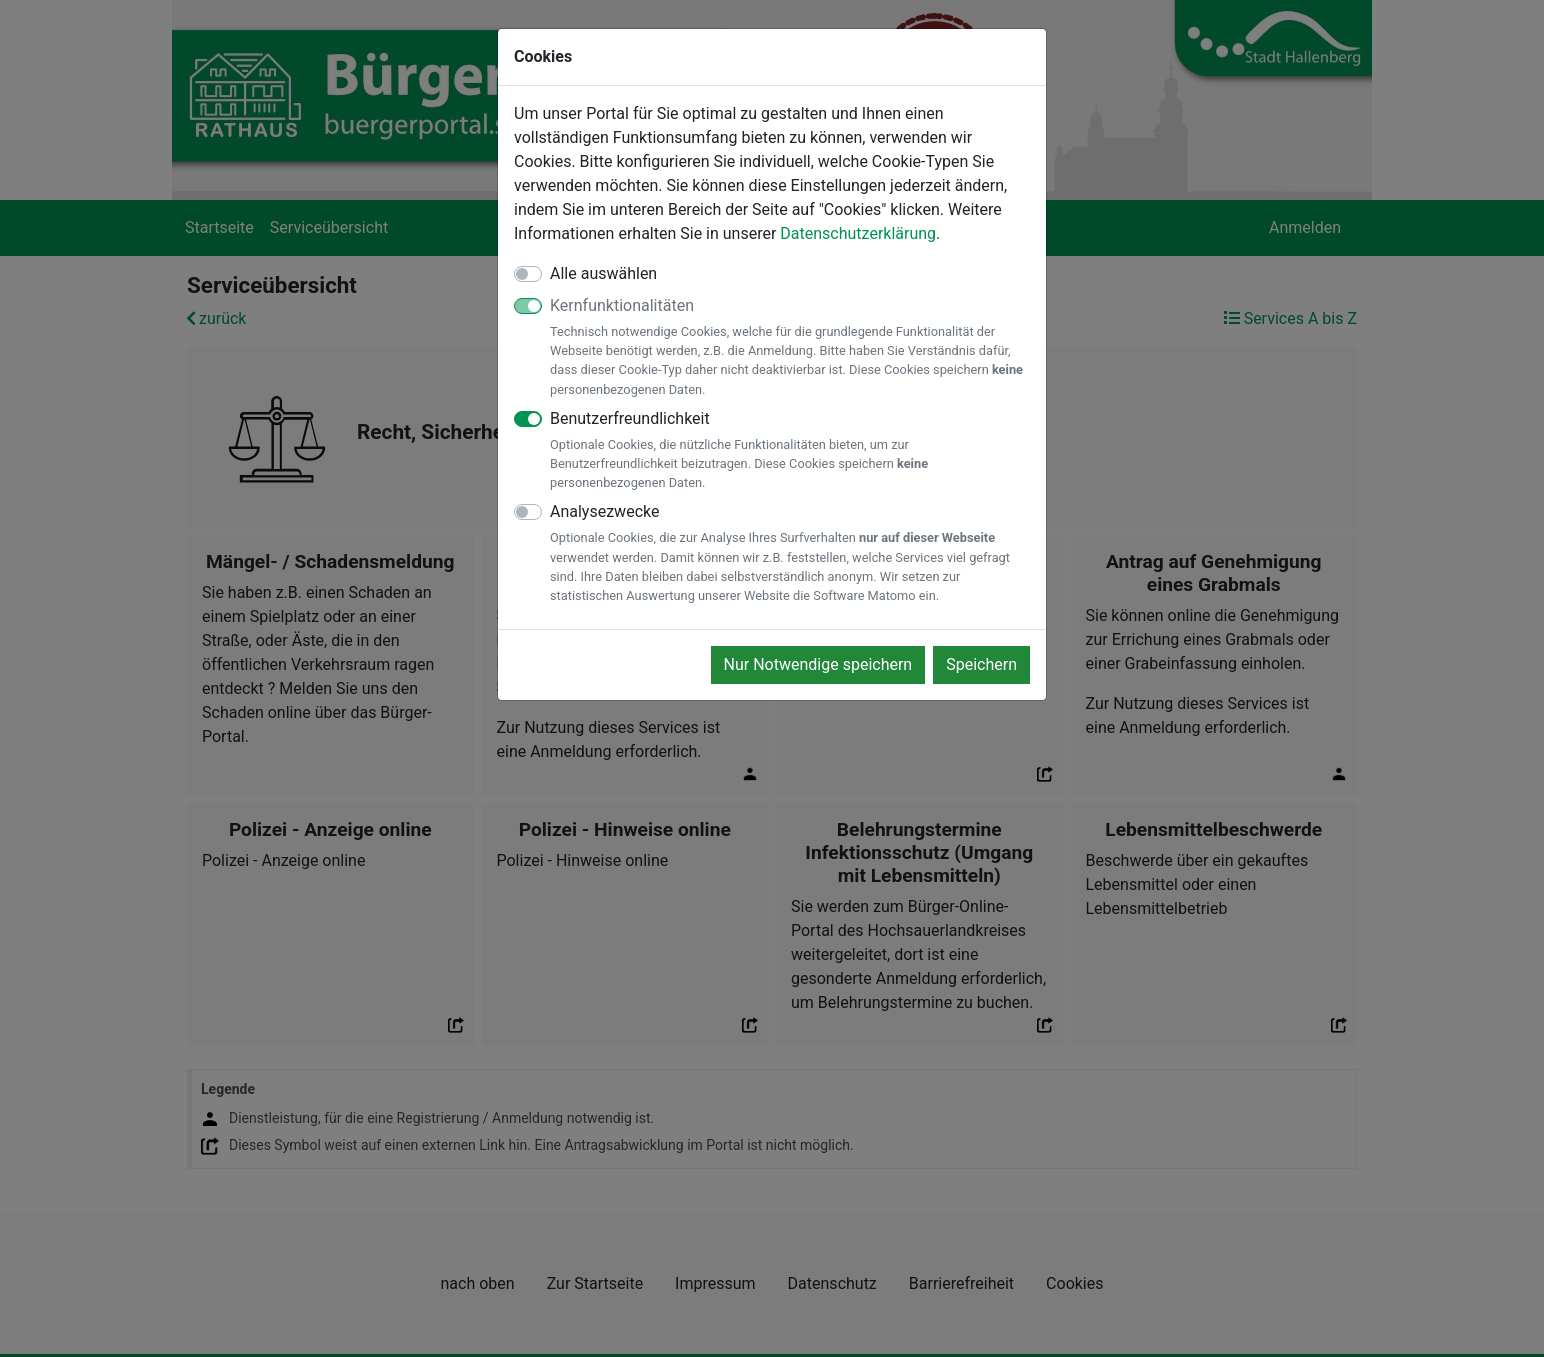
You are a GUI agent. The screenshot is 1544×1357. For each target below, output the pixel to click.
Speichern (981, 664)
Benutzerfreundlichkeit (790, 451)
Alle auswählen (603, 273)
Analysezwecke (790, 553)
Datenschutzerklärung (858, 233)
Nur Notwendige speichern (818, 664)
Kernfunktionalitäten (790, 347)
